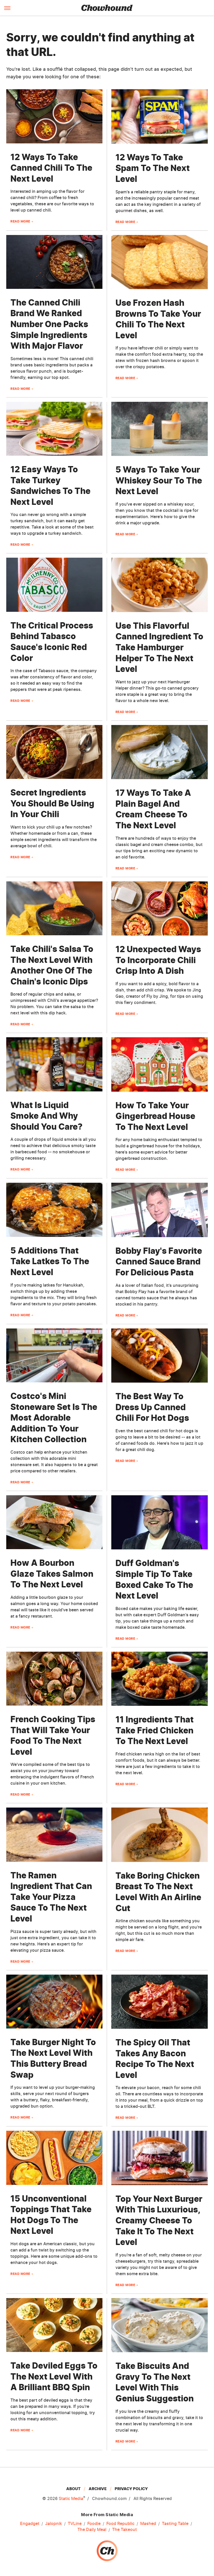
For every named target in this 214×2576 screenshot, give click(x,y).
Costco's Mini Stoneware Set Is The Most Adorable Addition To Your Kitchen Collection (53, 1417)
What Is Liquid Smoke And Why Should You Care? (46, 1116)
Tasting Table (175, 2523)
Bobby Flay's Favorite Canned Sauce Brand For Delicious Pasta (158, 1261)
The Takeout (124, 2529)
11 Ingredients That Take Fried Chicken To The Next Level (154, 1730)
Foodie (94, 2523)
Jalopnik (53, 2523)
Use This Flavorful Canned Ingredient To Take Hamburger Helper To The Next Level (159, 647)
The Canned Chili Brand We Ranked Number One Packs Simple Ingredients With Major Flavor (49, 324)
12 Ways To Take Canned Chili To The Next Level (51, 168)
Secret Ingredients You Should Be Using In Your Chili (52, 803)
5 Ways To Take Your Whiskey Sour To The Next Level (158, 480)
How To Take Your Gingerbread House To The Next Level (155, 1116)
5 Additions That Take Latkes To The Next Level (49, 1261)
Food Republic (120, 2523)
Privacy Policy (131, 2488)
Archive (98, 2488)
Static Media (71, 2498)
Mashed (148, 2523)
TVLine (75, 2523)
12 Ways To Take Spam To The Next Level (152, 168)
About (73, 2488)
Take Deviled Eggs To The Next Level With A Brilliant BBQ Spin (53, 2376)
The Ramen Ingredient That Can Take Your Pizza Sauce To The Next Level (51, 1897)
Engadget (29, 2523)
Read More (20, 221)
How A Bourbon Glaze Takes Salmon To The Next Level (51, 1573)
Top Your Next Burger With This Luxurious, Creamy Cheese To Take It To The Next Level (158, 2220)
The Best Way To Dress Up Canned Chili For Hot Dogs (152, 1407)
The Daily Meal (91, 2529)
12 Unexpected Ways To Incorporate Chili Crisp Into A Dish (158, 960)
